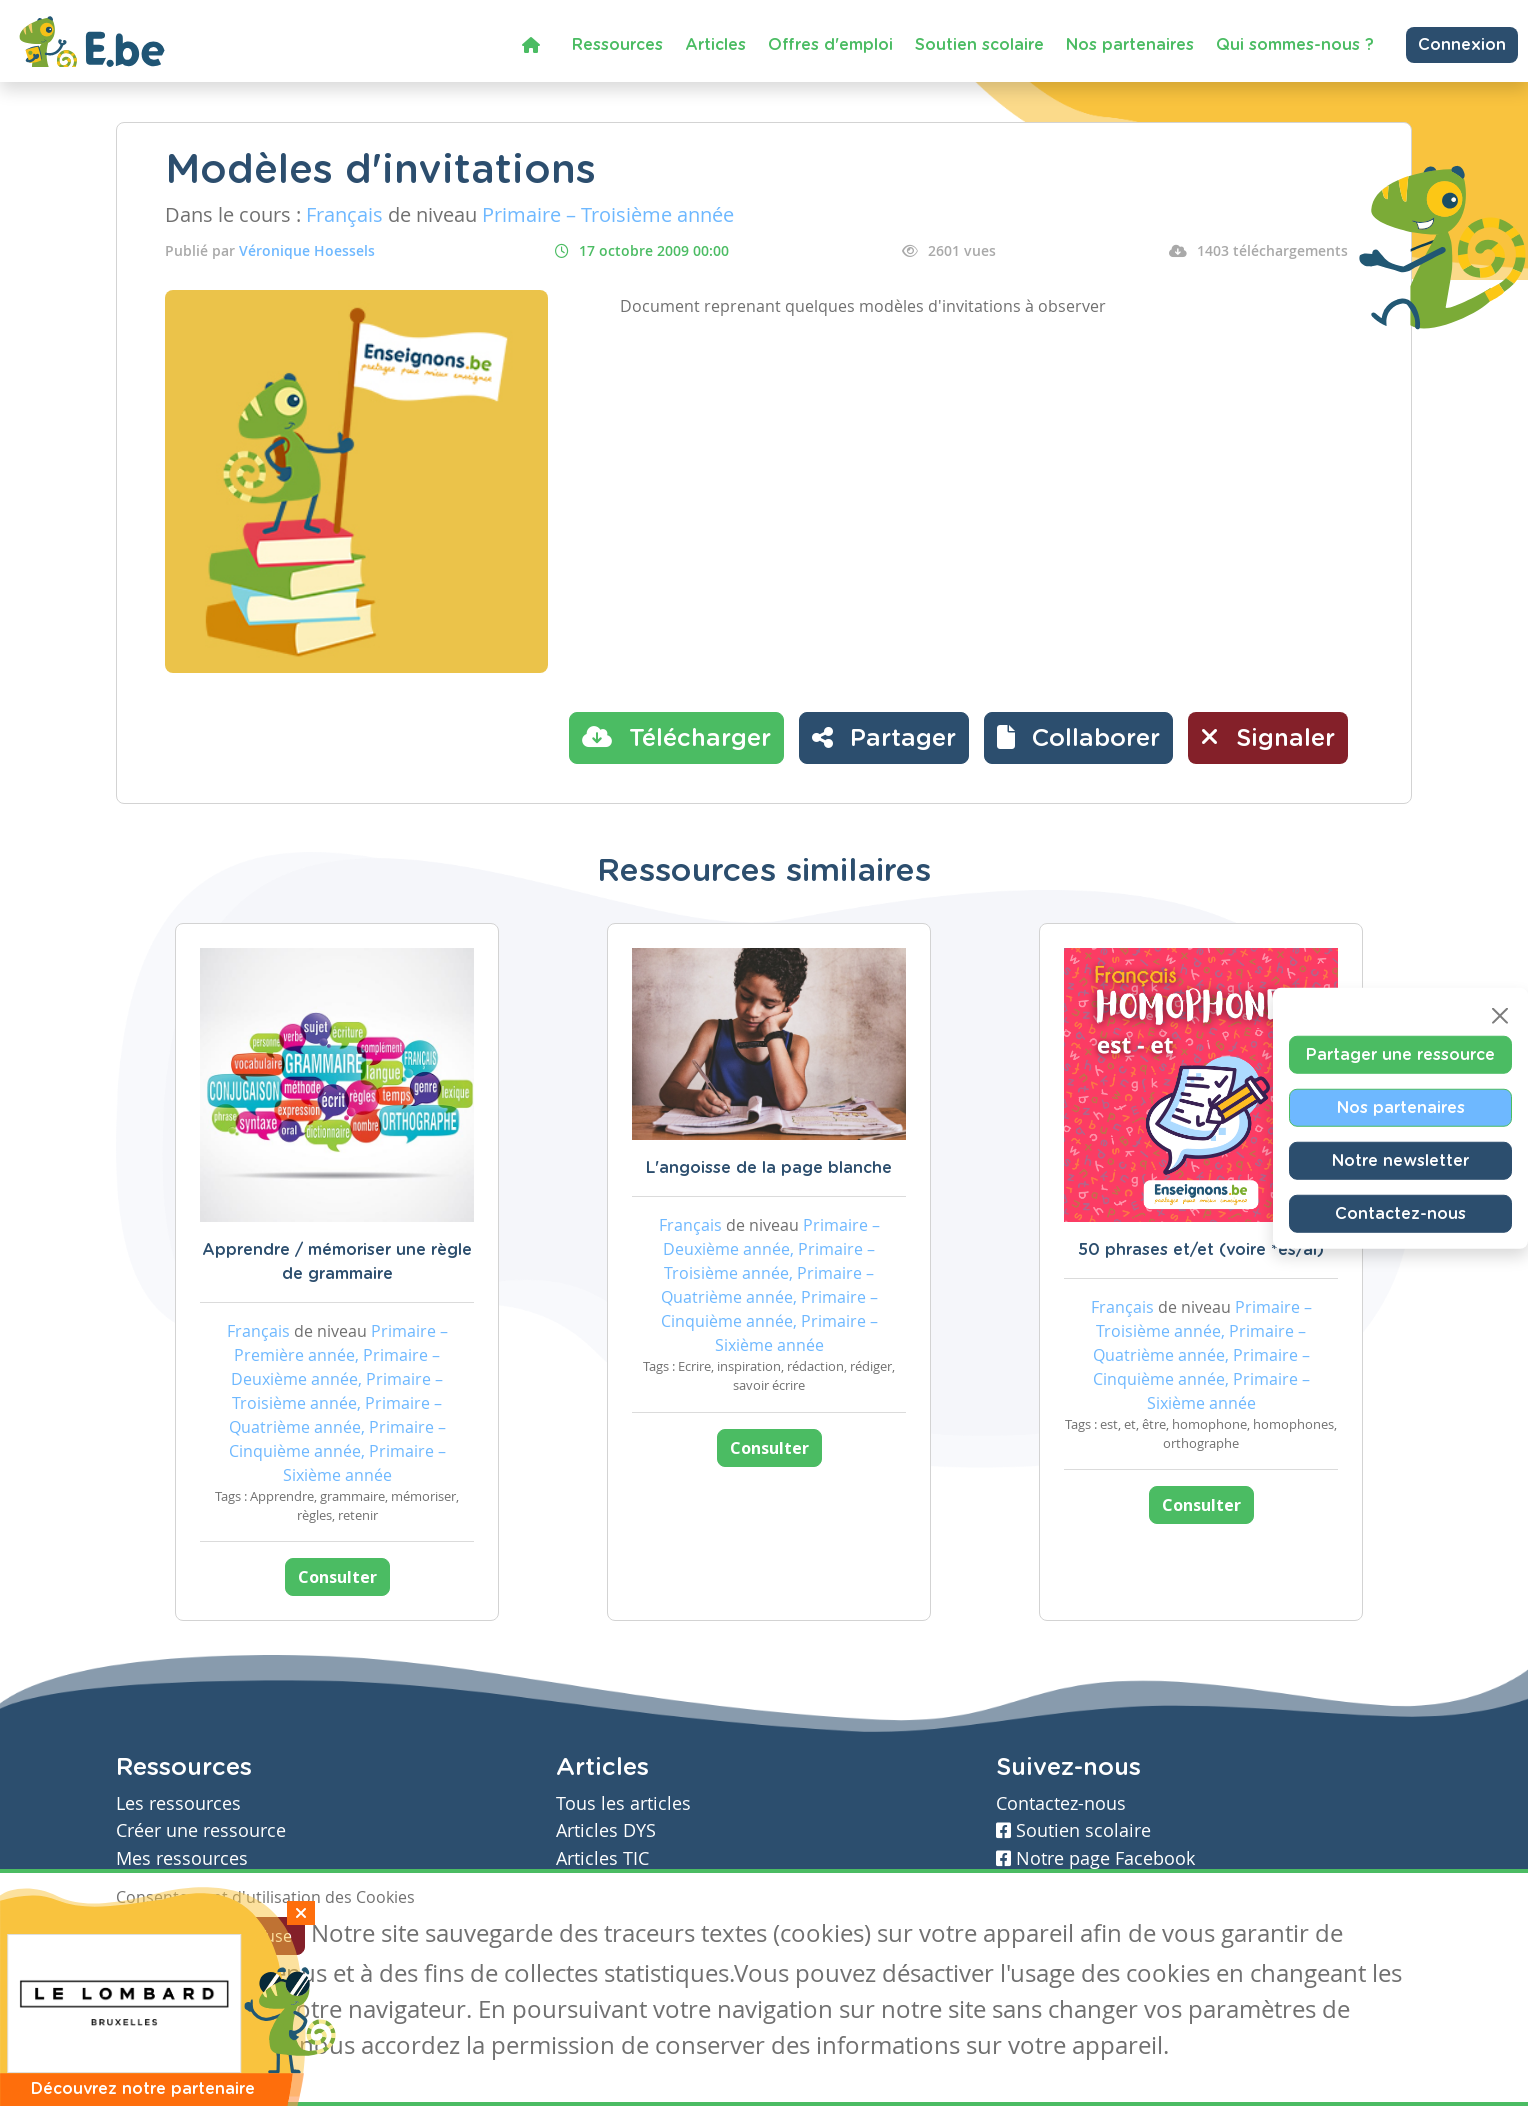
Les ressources (178, 1803)
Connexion (1462, 45)
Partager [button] (884, 737)
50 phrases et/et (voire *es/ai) (1201, 1250)
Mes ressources (182, 1858)
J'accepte (162, 1936)
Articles (715, 45)
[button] (1078, 738)
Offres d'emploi (830, 45)
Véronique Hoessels (307, 250)
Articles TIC (602, 1858)
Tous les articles (623, 1803)
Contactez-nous (1400, 1214)
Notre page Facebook (1095, 1858)
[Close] (1500, 1016)
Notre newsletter (1400, 1161)
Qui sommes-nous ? (1295, 45)
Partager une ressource (1400, 1055)
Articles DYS (606, 1830)
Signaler (1268, 737)
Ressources (617, 45)
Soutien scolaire (979, 45)
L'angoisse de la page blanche (769, 1168)
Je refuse (259, 1936)
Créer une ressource (201, 1830)
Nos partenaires (1130, 45)
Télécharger (676, 737)
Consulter (337, 1577)
